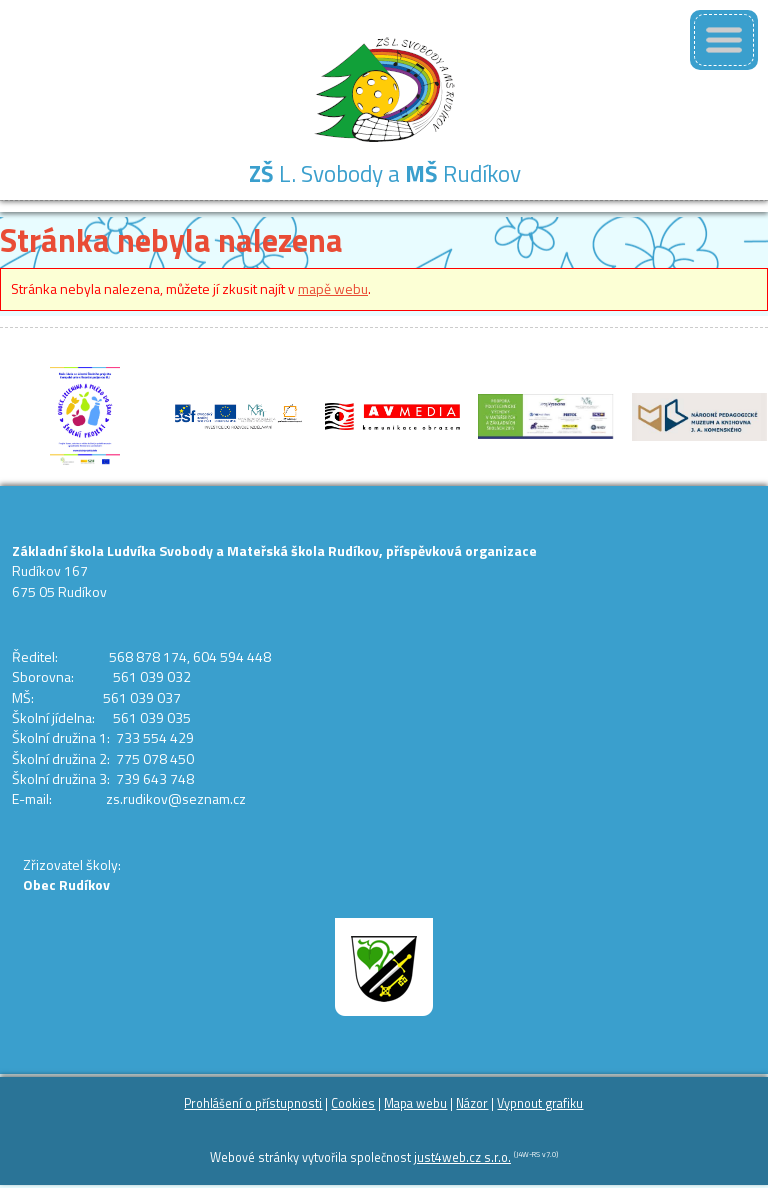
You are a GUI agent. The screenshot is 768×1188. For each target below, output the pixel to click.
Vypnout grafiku (540, 1103)
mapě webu (333, 288)
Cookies (353, 1103)
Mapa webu (415, 1103)
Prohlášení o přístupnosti (253, 1103)
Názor (472, 1103)
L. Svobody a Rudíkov (385, 173)
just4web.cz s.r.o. (462, 1157)
